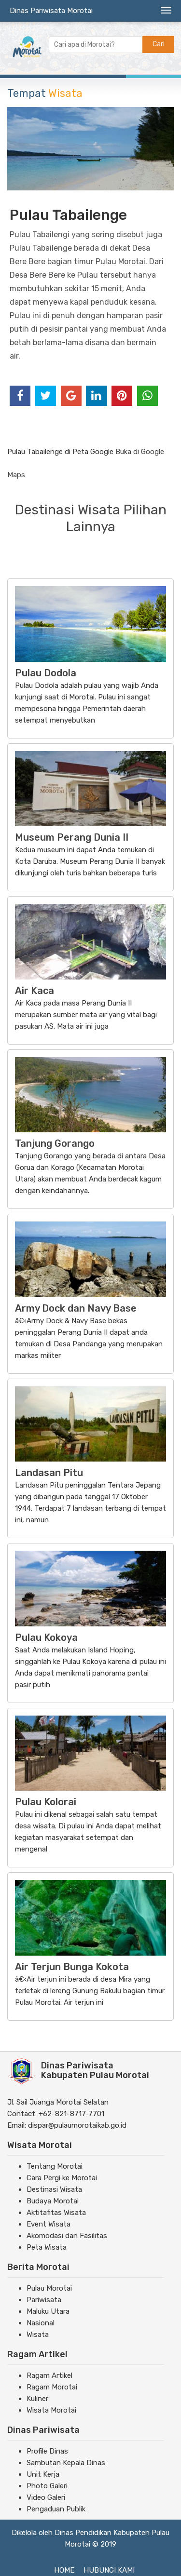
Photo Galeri (47, 2486)
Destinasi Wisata (54, 2189)
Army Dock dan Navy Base (76, 1308)
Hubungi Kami (109, 2570)
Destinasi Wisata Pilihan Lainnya (91, 518)
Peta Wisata (47, 2247)
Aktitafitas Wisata (56, 2212)
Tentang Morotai (55, 2166)
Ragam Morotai (52, 2387)
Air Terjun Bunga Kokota (72, 1966)
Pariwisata (44, 2299)
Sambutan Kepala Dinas (66, 2462)
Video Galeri (46, 2497)
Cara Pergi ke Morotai (62, 2178)
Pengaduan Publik (56, 2509)
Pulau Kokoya (46, 1637)
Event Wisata (48, 2224)
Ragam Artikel (49, 2375)
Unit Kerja (43, 2474)
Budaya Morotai (53, 2201)
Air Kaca (34, 990)
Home (64, 2570)
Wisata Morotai (51, 2410)
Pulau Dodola (45, 673)
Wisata (38, 2334)
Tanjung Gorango (55, 1143)
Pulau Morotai (49, 2288)
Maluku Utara (48, 2311)
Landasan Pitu (49, 1472)
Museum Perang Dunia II (71, 837)
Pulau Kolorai (45, 1802)
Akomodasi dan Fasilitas (67, 2235)
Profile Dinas (47, 2451)
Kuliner (37, 2398)
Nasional (41, 2323)
